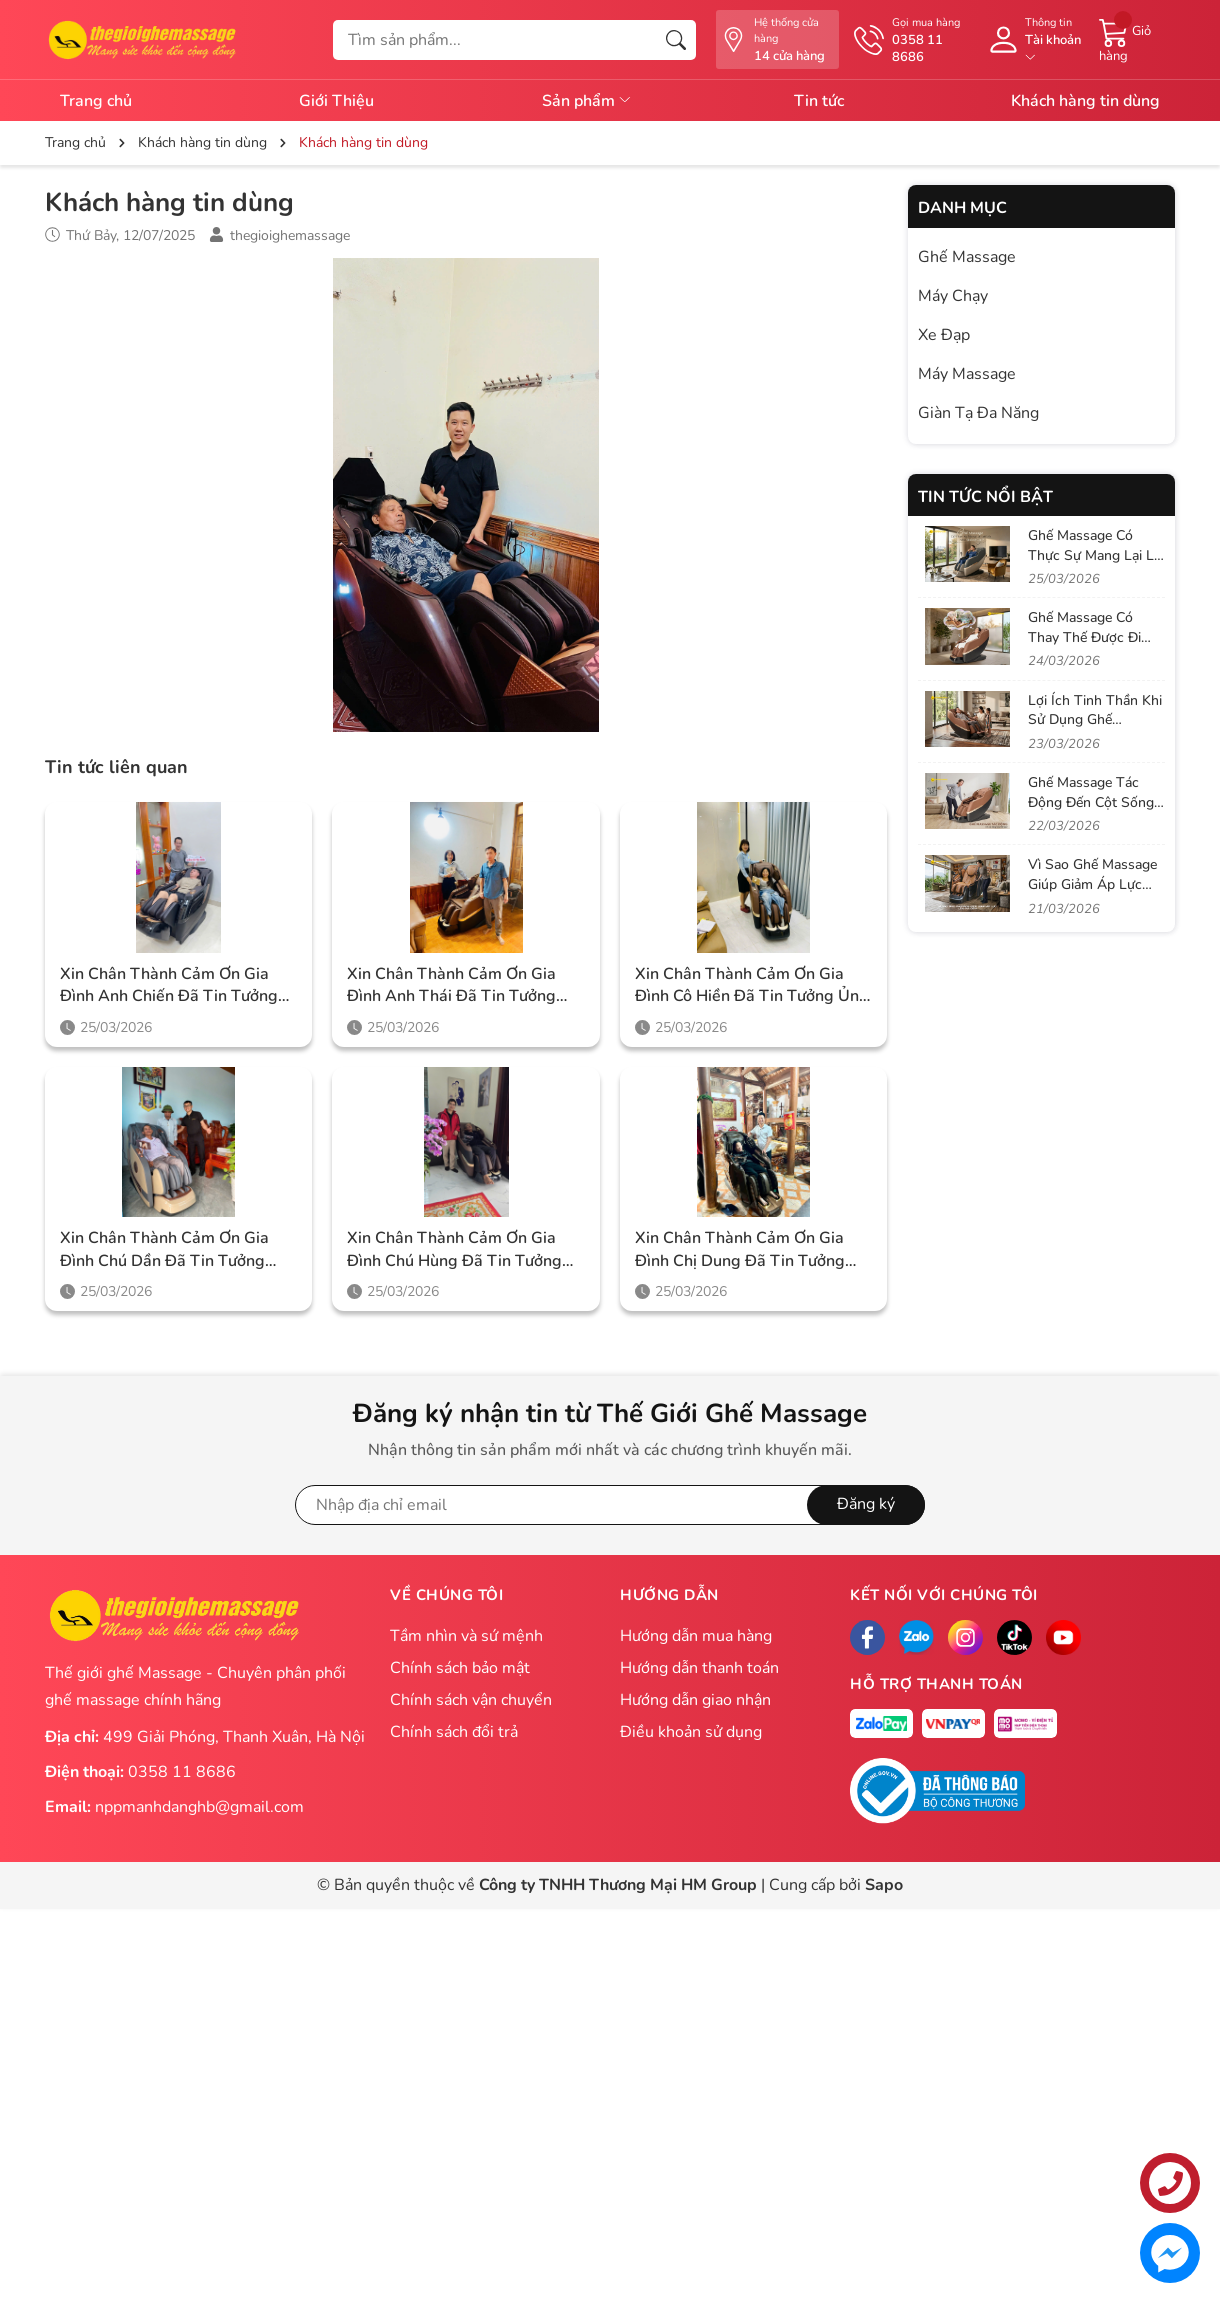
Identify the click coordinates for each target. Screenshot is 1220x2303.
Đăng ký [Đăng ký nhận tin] (866, 1504)
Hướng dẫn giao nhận (695, 1700)
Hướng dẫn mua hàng (696, 1636)
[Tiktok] (1014, 1637)
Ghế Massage (967, 257)
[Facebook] (867, 1637)
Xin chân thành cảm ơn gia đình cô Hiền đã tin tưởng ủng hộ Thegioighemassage (752, 985)
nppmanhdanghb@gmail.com (199, 1807)
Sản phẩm (587, 101)
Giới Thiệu (336, 101)
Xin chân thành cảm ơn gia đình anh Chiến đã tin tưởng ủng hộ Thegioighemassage (169, 985)
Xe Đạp (944, 335)
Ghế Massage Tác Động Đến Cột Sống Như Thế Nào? (1091, 802)
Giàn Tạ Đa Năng (978, 413)
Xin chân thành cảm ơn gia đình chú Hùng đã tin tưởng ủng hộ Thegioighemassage (454, 1249)
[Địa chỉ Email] (610, 1505)
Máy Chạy (953, 296)
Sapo (884, 1885)
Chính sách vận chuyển (471, 1700)
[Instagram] (965, 1637)
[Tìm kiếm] (676, 40)
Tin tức (819, 101)
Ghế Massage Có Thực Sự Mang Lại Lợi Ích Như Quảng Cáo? (1096, 555)
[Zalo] (916, 1637)
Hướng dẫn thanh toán (699, 1668)
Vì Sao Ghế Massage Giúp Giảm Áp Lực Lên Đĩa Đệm (1092, 884)
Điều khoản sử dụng (691, 1732)
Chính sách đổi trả (454, 1732)
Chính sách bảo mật (460, 1668)
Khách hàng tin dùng (1085, 101)
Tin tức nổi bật (985, 497)
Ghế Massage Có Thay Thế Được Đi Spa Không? (1084, 637)
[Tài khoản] (1033, 40)
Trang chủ (96, 101)
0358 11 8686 (182, 1772)
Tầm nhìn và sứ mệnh (466, 1636)
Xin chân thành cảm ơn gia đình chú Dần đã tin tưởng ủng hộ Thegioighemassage (165, 1249)
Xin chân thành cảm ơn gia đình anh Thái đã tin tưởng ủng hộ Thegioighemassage (452, 985)
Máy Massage (967, 374)
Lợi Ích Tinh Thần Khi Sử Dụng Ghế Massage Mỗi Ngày (1095, 720)
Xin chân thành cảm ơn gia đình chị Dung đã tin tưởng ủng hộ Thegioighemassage (740, 1249)
